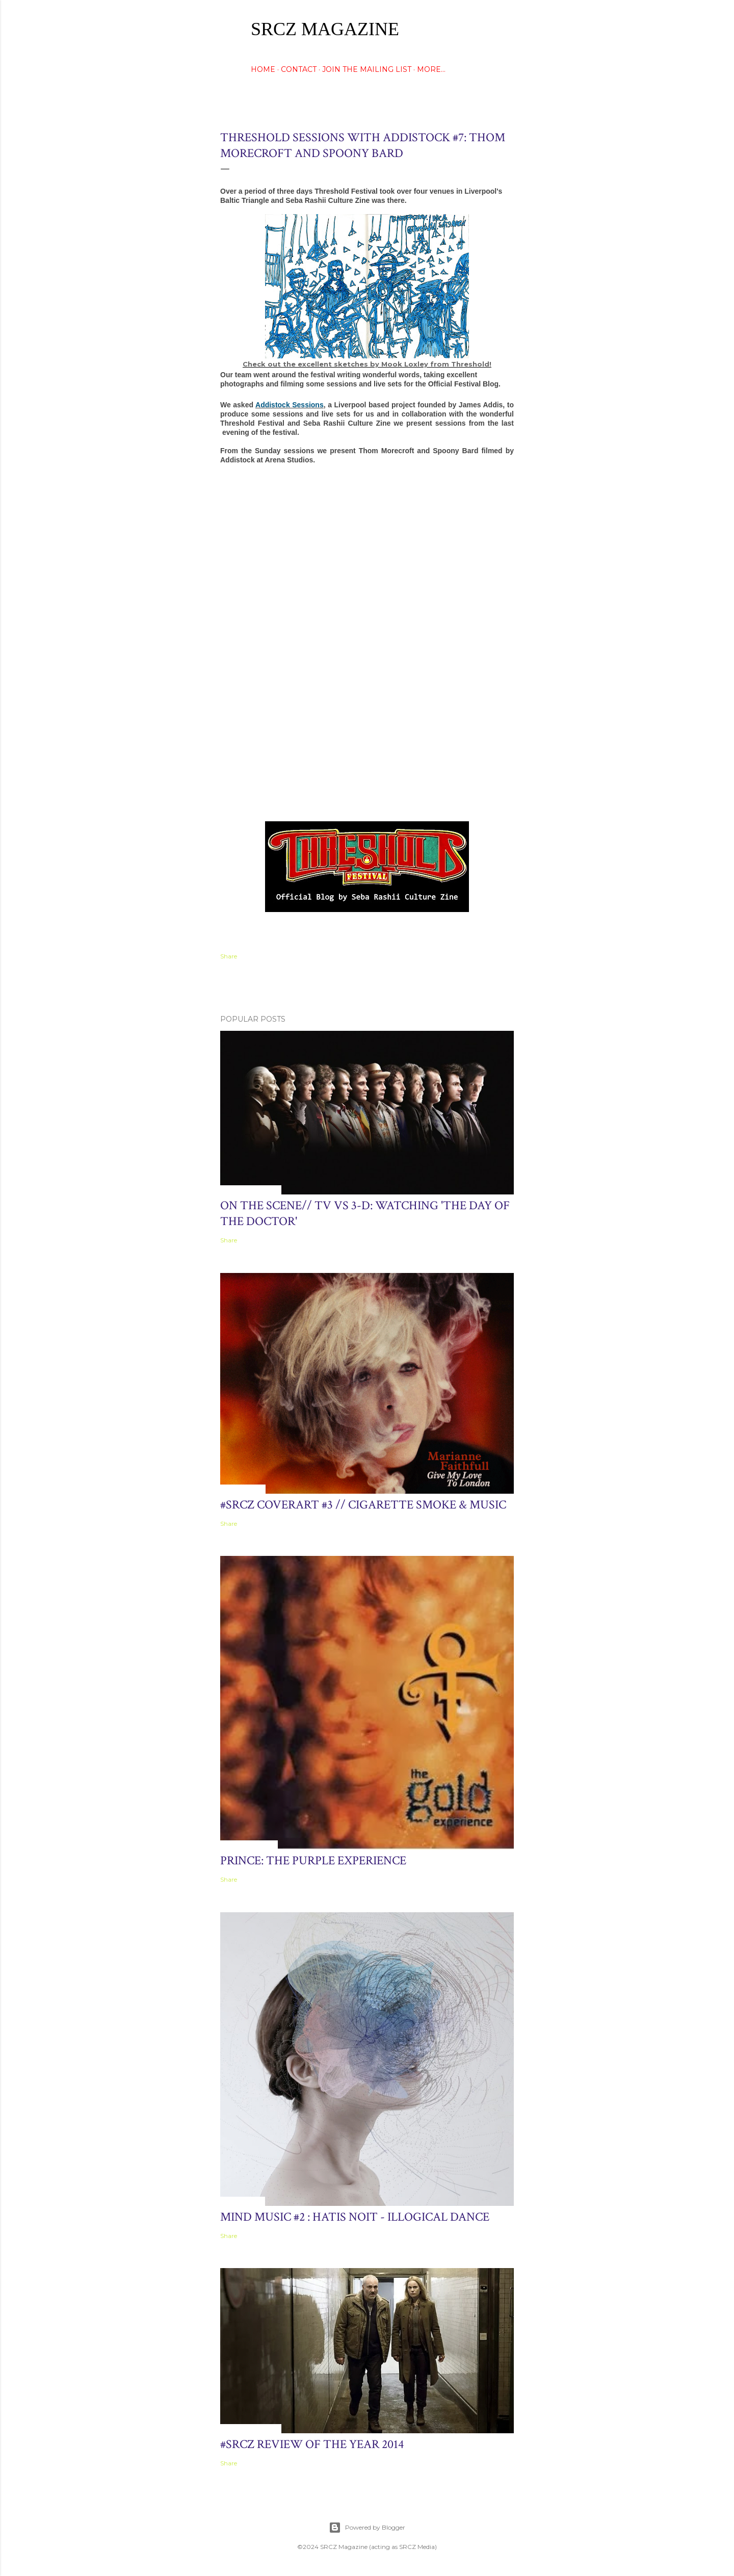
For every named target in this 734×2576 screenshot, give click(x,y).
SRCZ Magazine (325, 29)
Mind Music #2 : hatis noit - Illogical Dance (354, 2217)
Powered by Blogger (367, 2527)
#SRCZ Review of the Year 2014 (312, 2444)
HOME (263, 69)
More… (431, 69)
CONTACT (299, 69)
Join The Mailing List (366, 69)
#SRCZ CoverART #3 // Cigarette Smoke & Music (363, 1505)
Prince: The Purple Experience (313, 1860)
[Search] (508, 28)
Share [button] (228, 956)
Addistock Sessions (289, 405)
